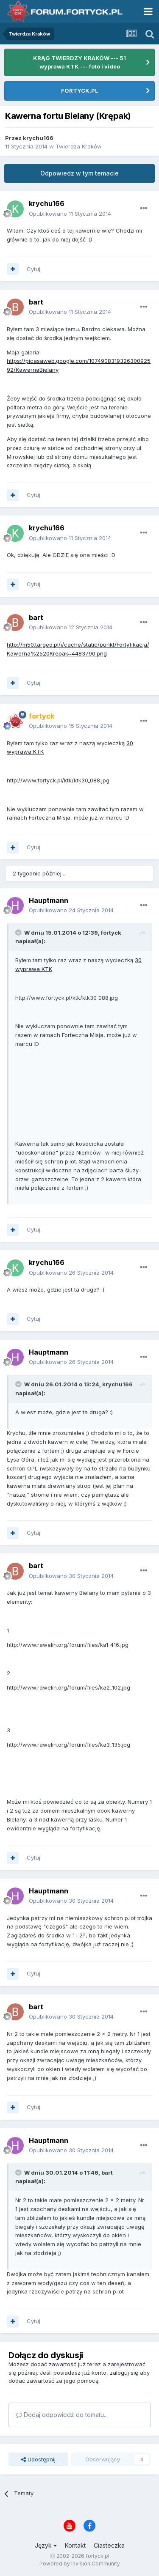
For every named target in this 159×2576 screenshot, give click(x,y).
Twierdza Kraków (79, 146)
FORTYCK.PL (79, 90)
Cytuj (33, 269)
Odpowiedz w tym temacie (79, 173)
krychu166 (38, 137)
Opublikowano (70, 213)
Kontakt (75, 2545)
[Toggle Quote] (19, 932)
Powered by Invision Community (79, 2563)
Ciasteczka (109, 2545)
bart (36, 302)
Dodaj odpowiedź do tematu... (62, 2414)
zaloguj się (124, 2372)
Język (46, 2545)
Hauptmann (48, 900)
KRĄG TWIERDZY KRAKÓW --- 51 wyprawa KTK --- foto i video (79, 62)
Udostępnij (38, 2459)
